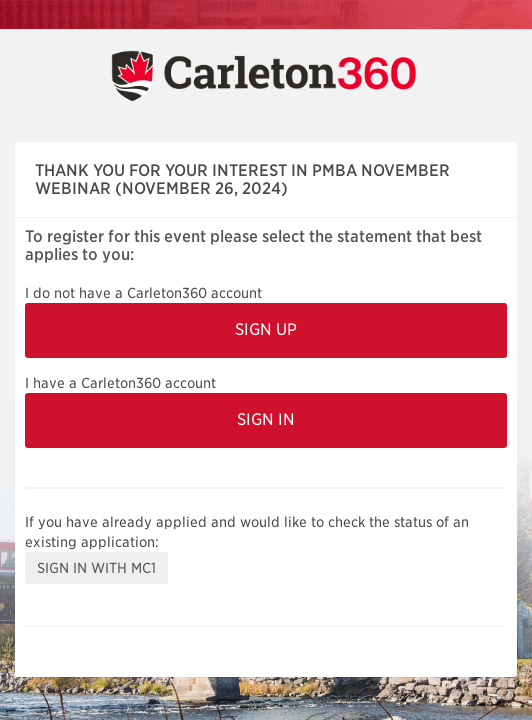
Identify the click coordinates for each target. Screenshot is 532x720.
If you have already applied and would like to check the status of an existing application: (247, 532)
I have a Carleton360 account (120, 383)
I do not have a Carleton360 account (143, 293)
